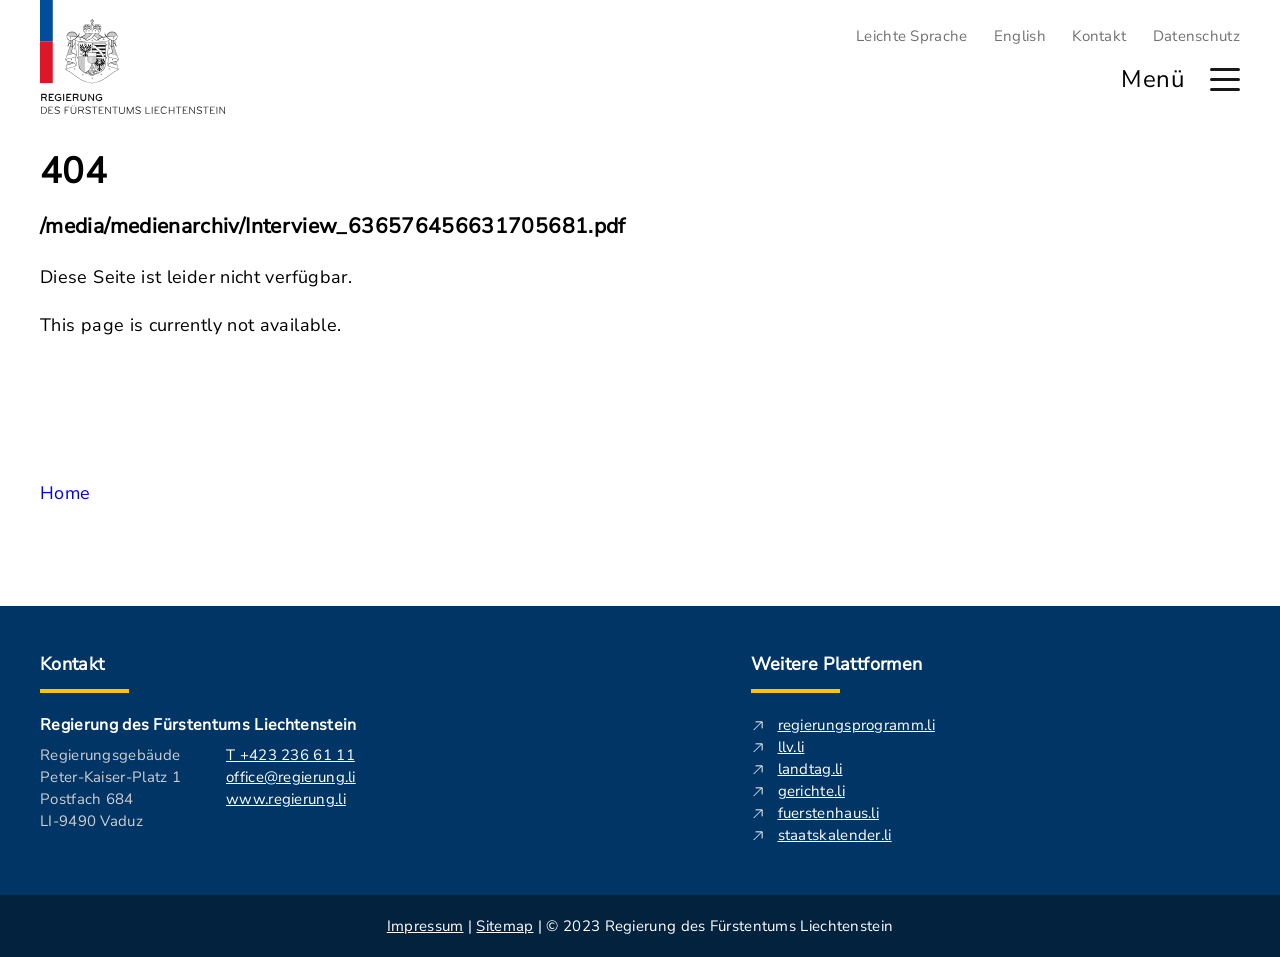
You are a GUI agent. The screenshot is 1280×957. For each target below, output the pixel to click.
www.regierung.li (286, 799)
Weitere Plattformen (837, 664)
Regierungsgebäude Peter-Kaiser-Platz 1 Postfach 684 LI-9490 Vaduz (110, 788)
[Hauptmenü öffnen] (1225, 79)
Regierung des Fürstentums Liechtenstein (198, 725)
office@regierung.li (291, 777)
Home (65, 493)
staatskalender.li (835, 835)
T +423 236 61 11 (290, 755)
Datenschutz (1196, 36)
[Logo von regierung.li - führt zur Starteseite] (133, 57)
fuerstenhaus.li (829, 813)
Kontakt (1099, 36)
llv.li (791, 747)
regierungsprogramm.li (856, 725)
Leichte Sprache (912, 36)
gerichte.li (811, 791)
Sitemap (504, 926)
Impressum (425, 926)
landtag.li (810, 769)
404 (73, 172)
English (1020, 36)
